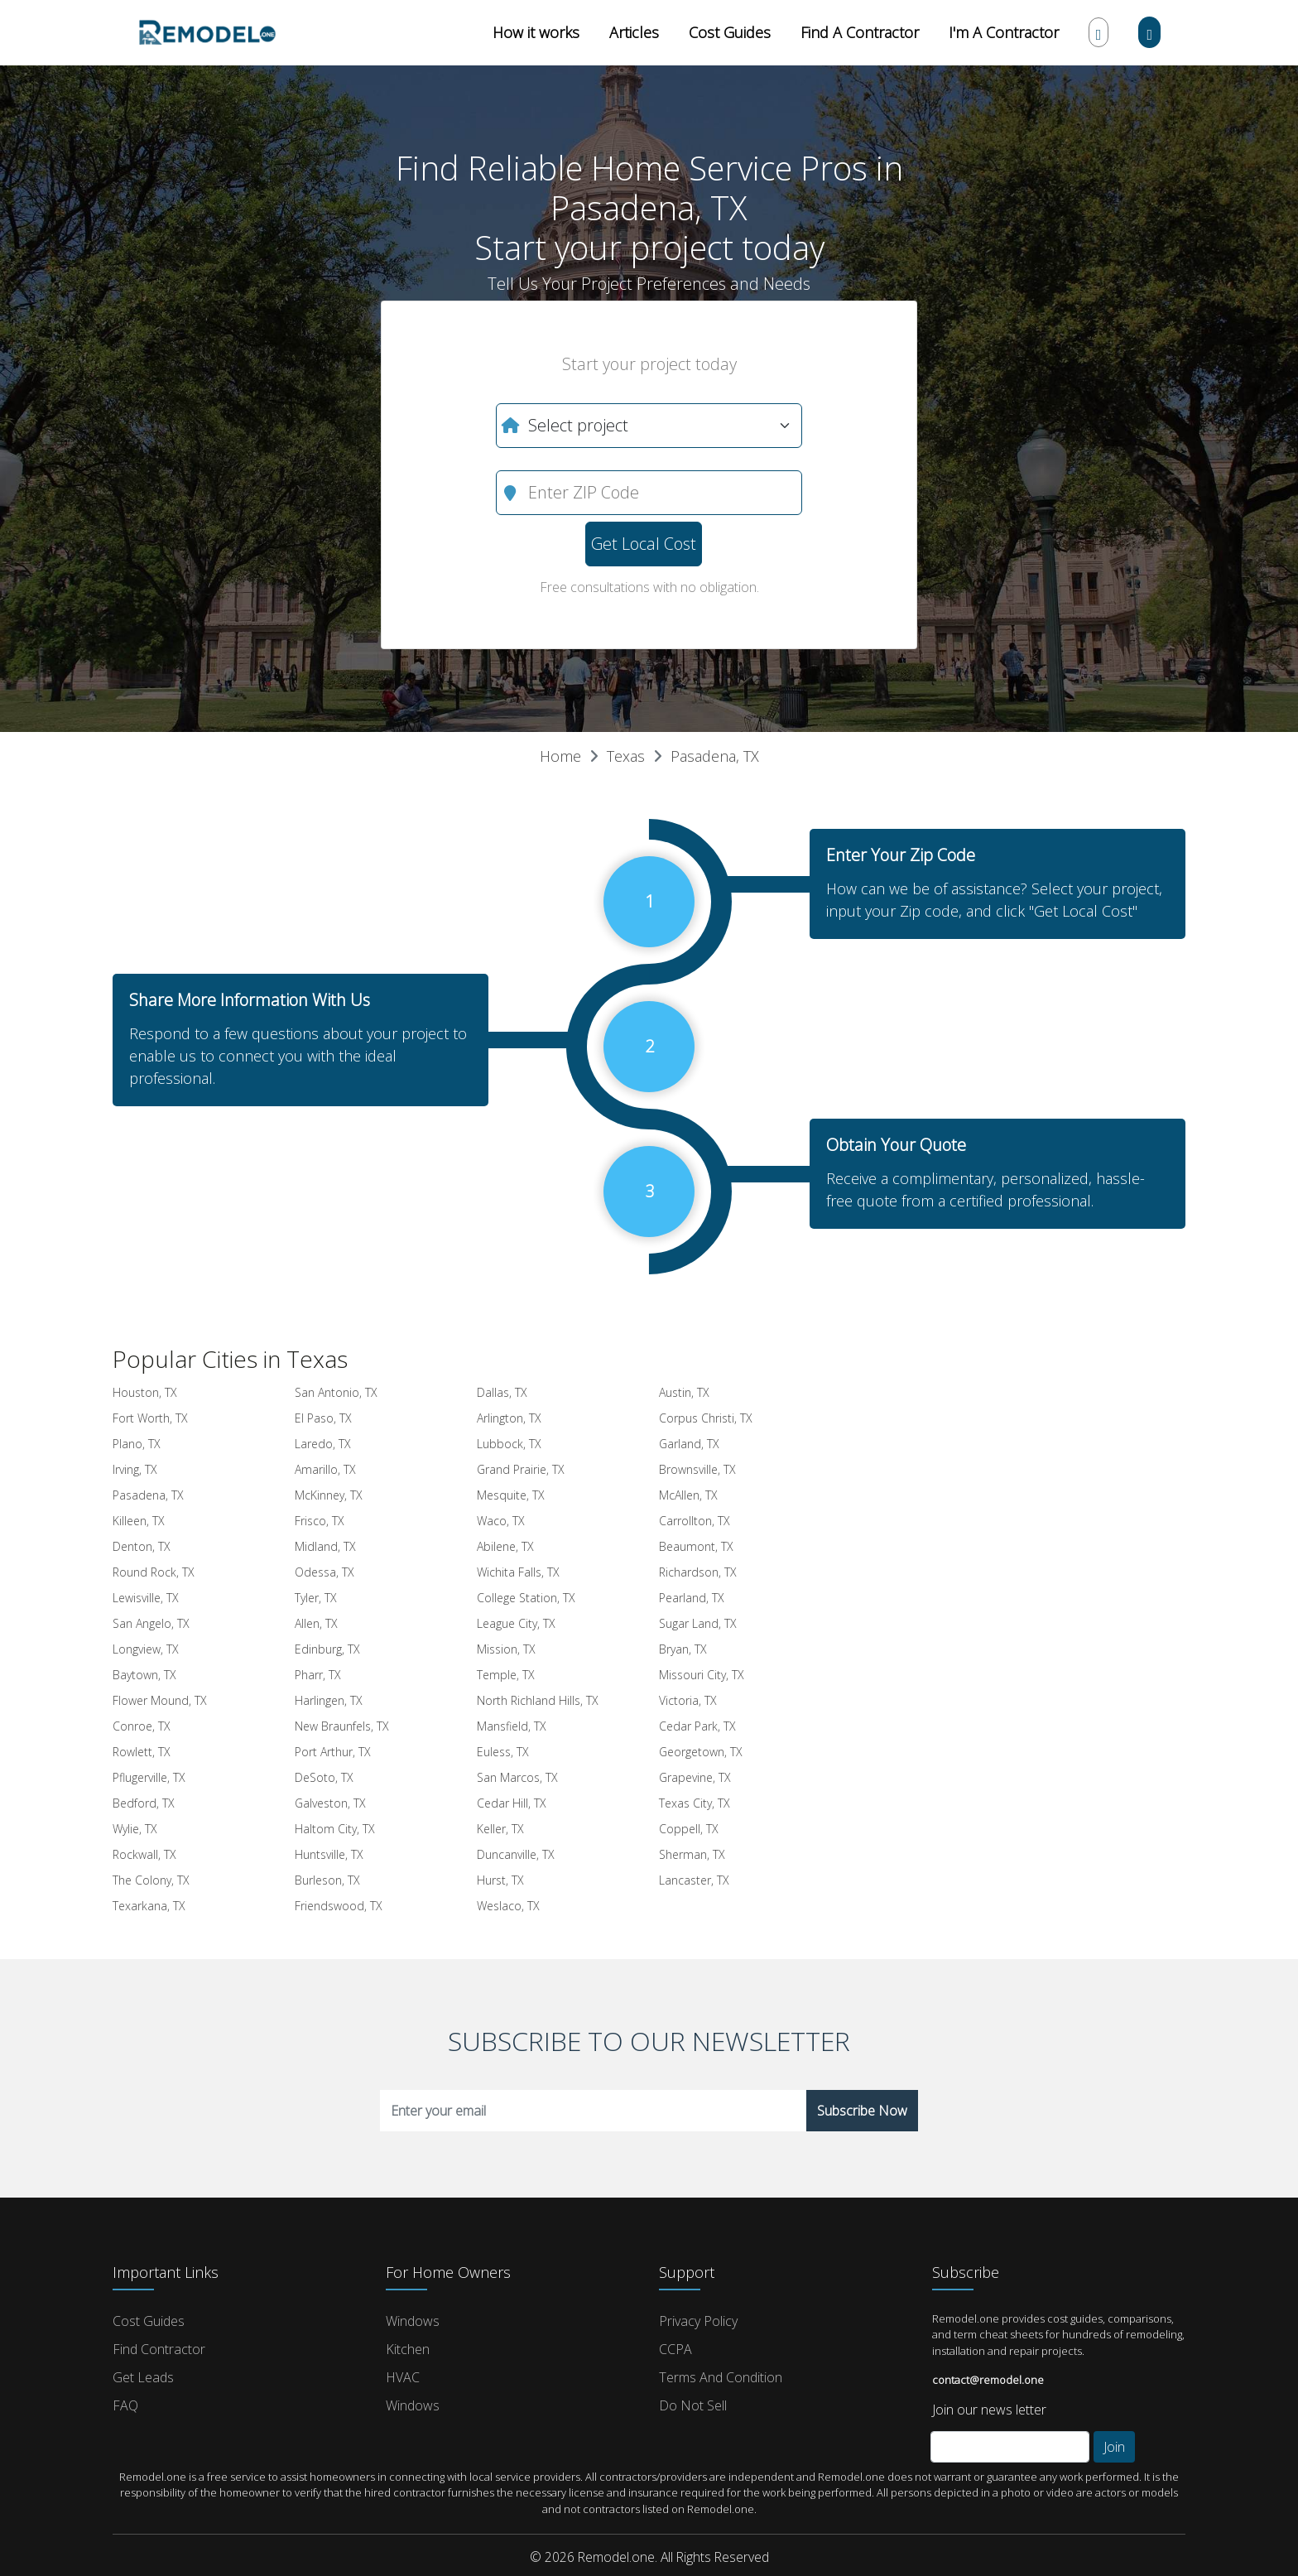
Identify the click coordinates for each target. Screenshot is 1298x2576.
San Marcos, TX (517, 1777)
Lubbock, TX (509, 1444)
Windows (413, 2321)
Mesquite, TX (511, 1495)
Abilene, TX (505, 1546)
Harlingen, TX (329, 1700)
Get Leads (143, 2377)
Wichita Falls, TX (518, 1572)
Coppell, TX (689, 1829)
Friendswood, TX (338, 1906)
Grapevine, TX (695, 1777)
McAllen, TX (688, 1495)
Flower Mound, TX (160, 1700)
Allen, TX (316, 1623)
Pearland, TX (691, 1598)
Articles (634, 32)
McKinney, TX (329, 1495)
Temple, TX (506, 1675)
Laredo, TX (323, 1444)
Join (1114, 2447)
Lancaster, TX (694, 1880)
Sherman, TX (692, 1854)
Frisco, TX (319, 1521)
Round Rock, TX (154, 1572)
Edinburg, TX (327, 1649)
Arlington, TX (509, 1418)
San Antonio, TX (336, 1392)
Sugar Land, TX (698, 1623)
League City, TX (516, 1623)
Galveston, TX (330, 1803)
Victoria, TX (688, 1700)
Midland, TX (325, 1546)
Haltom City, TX (335, 1829)
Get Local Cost (643, 543)
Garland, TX (689, 1444)
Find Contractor (159, 2349)
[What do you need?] (649, 425)
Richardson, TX (698, 1572)
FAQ (125, 2405)
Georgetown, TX (701, 1752)
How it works (536, 32)
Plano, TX (137, 1444)
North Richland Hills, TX (538, 1700)
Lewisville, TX (146, 1598)
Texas (626, 756)
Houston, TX (145, 1392)
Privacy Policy (698, 2321)
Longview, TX (146, 1649)
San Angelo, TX (151, 1623)
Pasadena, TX (715, 756)
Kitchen (408, 2349)
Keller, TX (500, 1829)
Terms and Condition (720, 2377)
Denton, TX (142, 1546)
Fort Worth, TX (150, 1418)
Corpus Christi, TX (705, 1418)
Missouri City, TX (701, 1675)
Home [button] (560, 756)
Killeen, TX (139, 1521)
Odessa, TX (324, 1572)
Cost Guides (730, 32)
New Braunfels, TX (342, 1726)
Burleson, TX (327, 1880)
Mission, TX (506, 1649)
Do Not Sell (693, 2405)
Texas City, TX (694, 1803)
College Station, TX (526, 1598)
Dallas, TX (502, 1392)
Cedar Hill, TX (511, 1803)
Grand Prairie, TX (521, 1469)
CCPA (675, 2349)
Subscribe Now (862, 2111)
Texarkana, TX (149, 1906)
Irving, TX (135, 1469)
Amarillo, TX (325, 1469)
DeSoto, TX (324, 1777)
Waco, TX (501, 1521)
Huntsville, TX (329, 1854)
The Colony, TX (151, 1880)
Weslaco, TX (508, 1906)
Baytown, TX (144, 1675)
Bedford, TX (144, 1803)
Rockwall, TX (144, 1854)
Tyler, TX (316, 1598)
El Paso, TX (323, 1418)
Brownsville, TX (697, 1469)
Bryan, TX (683, 1649)
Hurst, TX (500, 1880)
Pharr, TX (318, 1675)
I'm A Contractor (1004, 32)
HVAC (403, 2377)
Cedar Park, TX (697, 1726)
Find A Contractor (859, 32)
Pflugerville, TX (149, 1777)
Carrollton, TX (694, 1521)
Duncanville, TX (516, 1854)
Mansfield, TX (511, 1726)
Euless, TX (503, 1752)
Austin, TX (684, 1392)
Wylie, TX (135, 1829)
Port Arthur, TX (333, 1752)
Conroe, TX (142, 1726)
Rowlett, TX (142, 1752)
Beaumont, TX (696, 1546)
